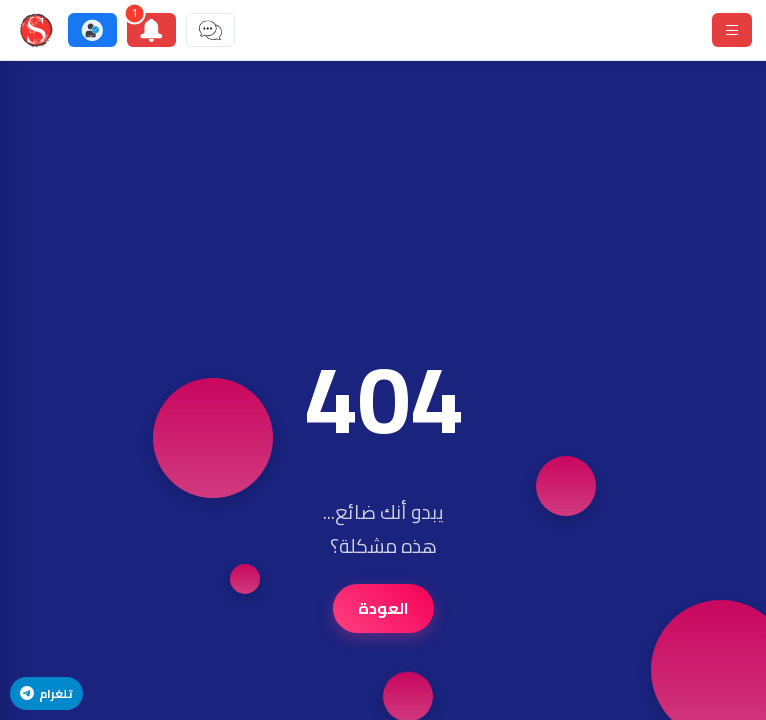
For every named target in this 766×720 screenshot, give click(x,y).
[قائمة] (732, 30)
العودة (383, 608)
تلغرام (46, 693)
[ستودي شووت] (36, 30)
